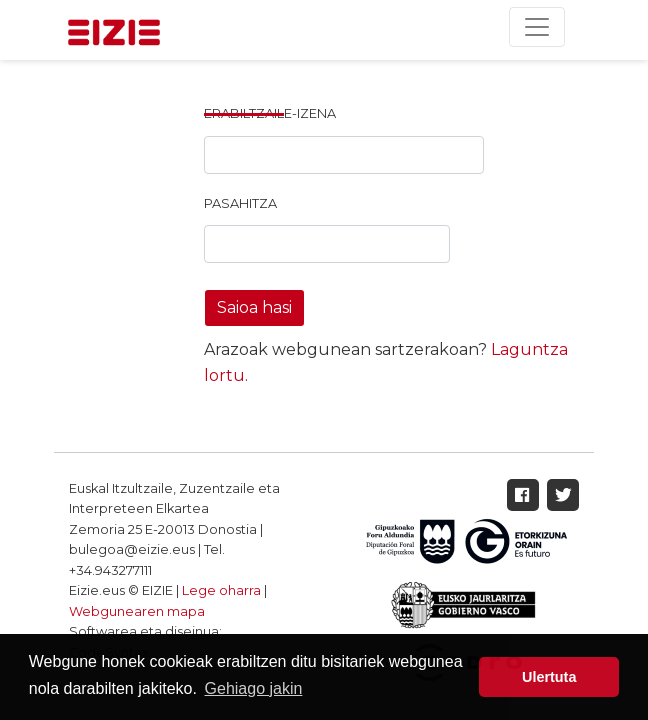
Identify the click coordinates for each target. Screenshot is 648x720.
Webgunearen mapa (137, 611)
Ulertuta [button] (549, 677)
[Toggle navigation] (537, 27)
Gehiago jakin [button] (254, 688)
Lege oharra (221, 590)
